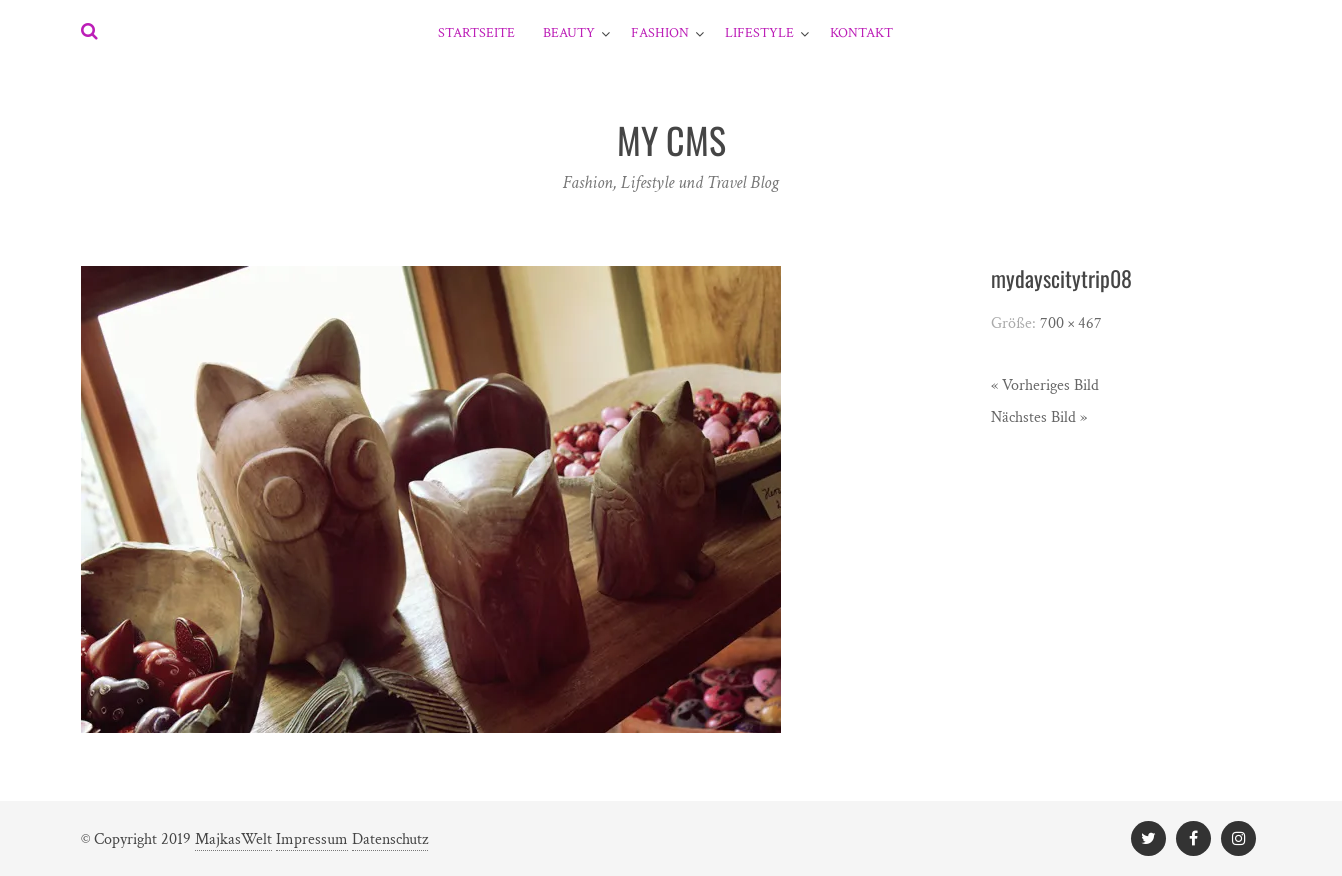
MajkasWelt (233, 839)
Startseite (476, 33)
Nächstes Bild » (1039, 417)
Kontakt (861, 33)
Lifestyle (759, 33)
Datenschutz (390, 839)
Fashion (660, 33)
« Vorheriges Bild (1045, 385)
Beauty (569, 33)
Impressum (312, 839)
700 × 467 (1071, 323)
